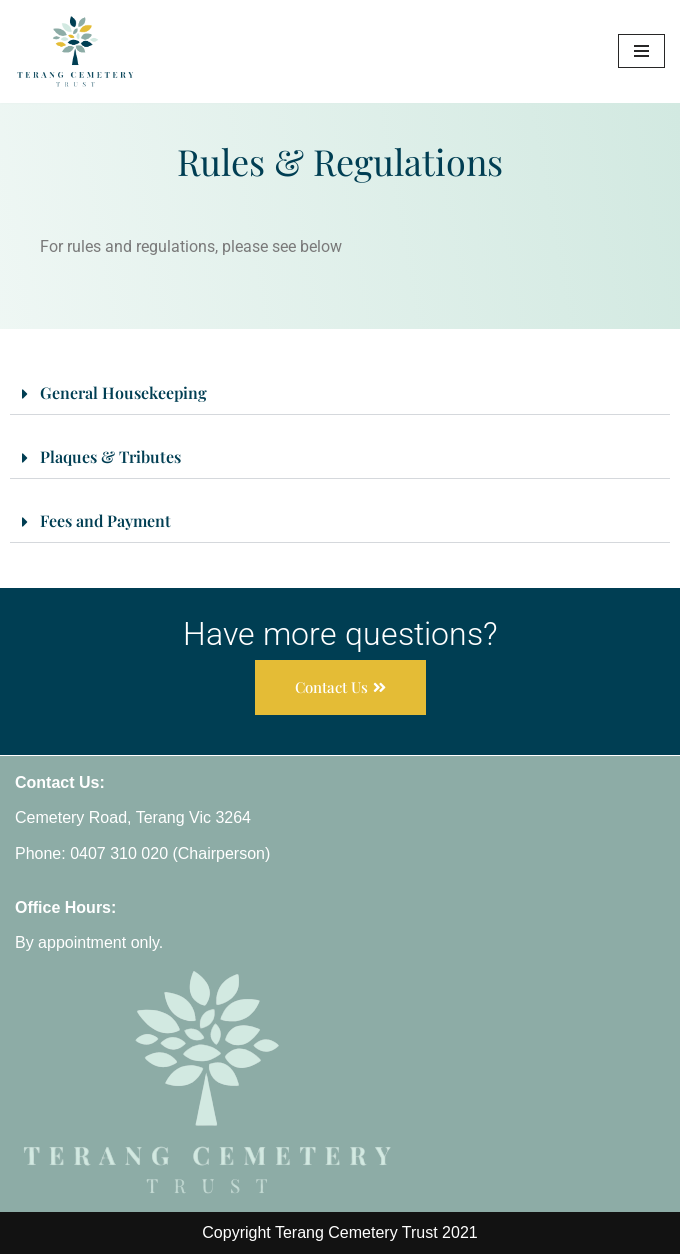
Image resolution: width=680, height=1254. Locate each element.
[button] (340, 394)
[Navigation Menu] (641, 51)
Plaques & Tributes (110, 456)
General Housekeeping (123, 392)
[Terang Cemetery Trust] (75, 51)
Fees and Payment (105, 520)
